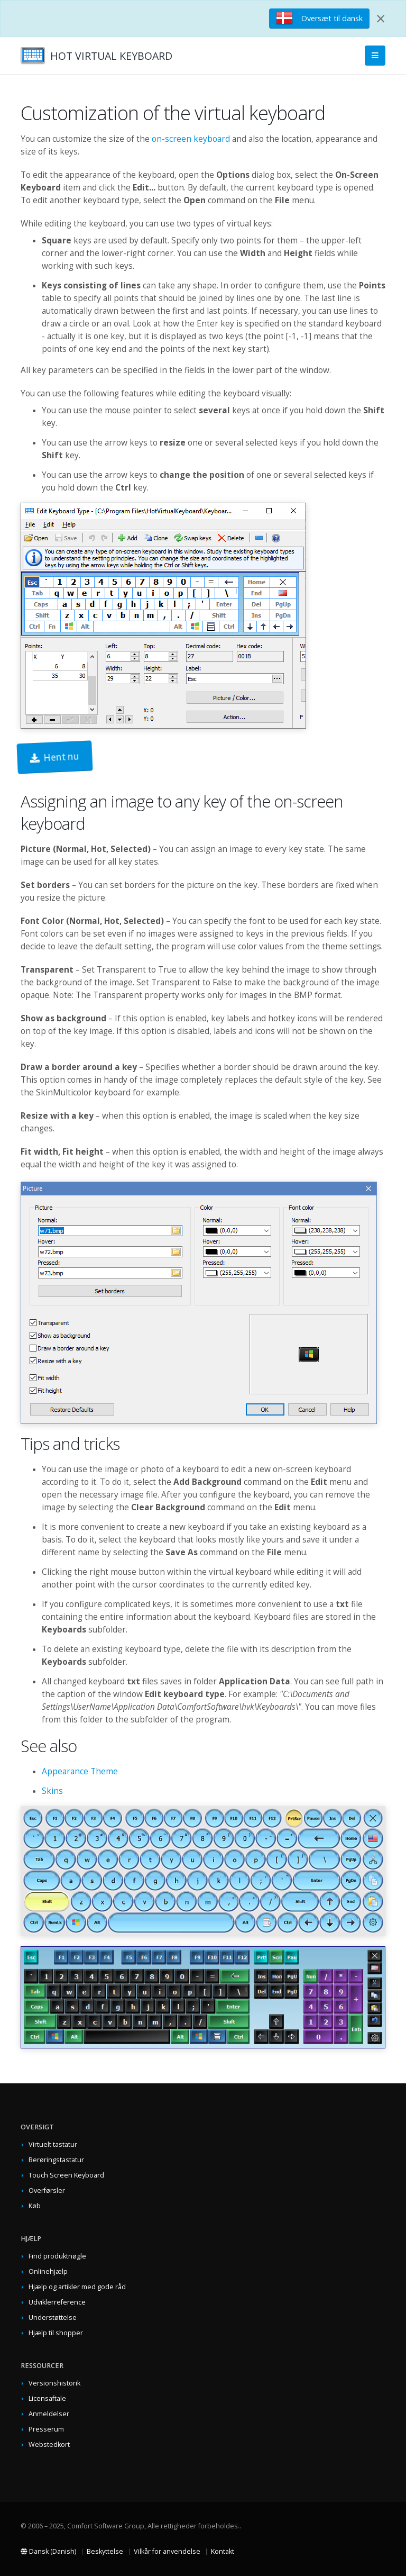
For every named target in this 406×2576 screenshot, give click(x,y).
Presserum (46, 2429)
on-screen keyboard (191, 138)
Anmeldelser (49, 2413)
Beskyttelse (105, 2551)
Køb (35, 2205)
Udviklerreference (57, 2302)
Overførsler (47, 2190)
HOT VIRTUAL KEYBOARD (111, 56)
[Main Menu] (375, 56)
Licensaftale (47, 2398)
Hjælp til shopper (56, 2332)
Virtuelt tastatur (53, 2144)
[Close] (380, 18)
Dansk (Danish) (48, 2551)
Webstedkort (49, 2444)
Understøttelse (53, 2317)
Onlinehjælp (48, 2271)
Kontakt (222, 2551)
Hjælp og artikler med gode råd (77, 2286)
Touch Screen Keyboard (66, 2175)
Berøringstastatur (56, 2159)
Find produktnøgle (57, 2256)
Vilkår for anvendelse (167, 2551)
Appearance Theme (80, 1771)
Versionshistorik (54, 2383)
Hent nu (54, 757)
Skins (52, 1791)
